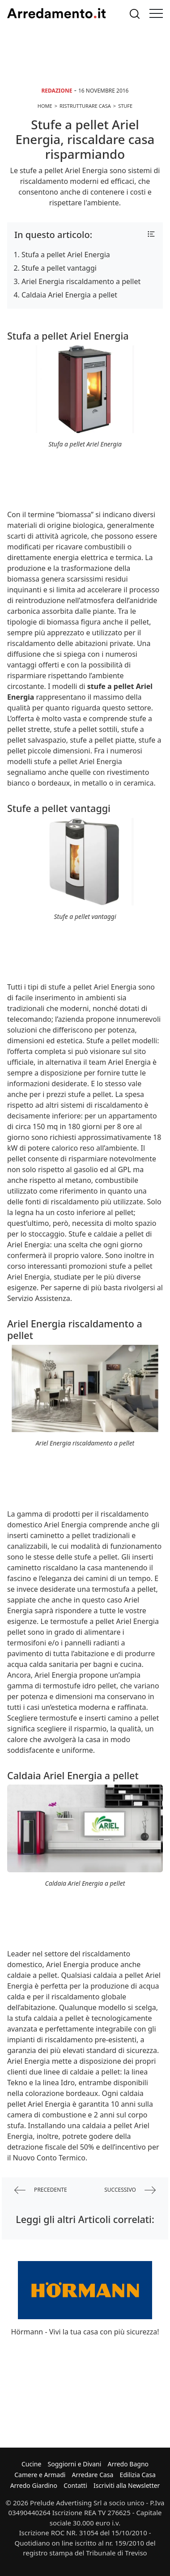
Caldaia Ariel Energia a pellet (69, 295)
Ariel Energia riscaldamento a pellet (80, 281)
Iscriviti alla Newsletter (127, 2485)
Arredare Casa (93, 2474)
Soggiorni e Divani (75, 2464)
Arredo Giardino (33, 2485)
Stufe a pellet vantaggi (59, 268)
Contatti (75, 2485)
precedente (40, 2190)
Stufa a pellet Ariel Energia (65, 254)
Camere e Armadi (39, 2474)
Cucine (31, 2464)
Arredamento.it (56, 13)
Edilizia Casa (138, 2474)
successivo (130, 2190)
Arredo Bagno (128, 2464)
